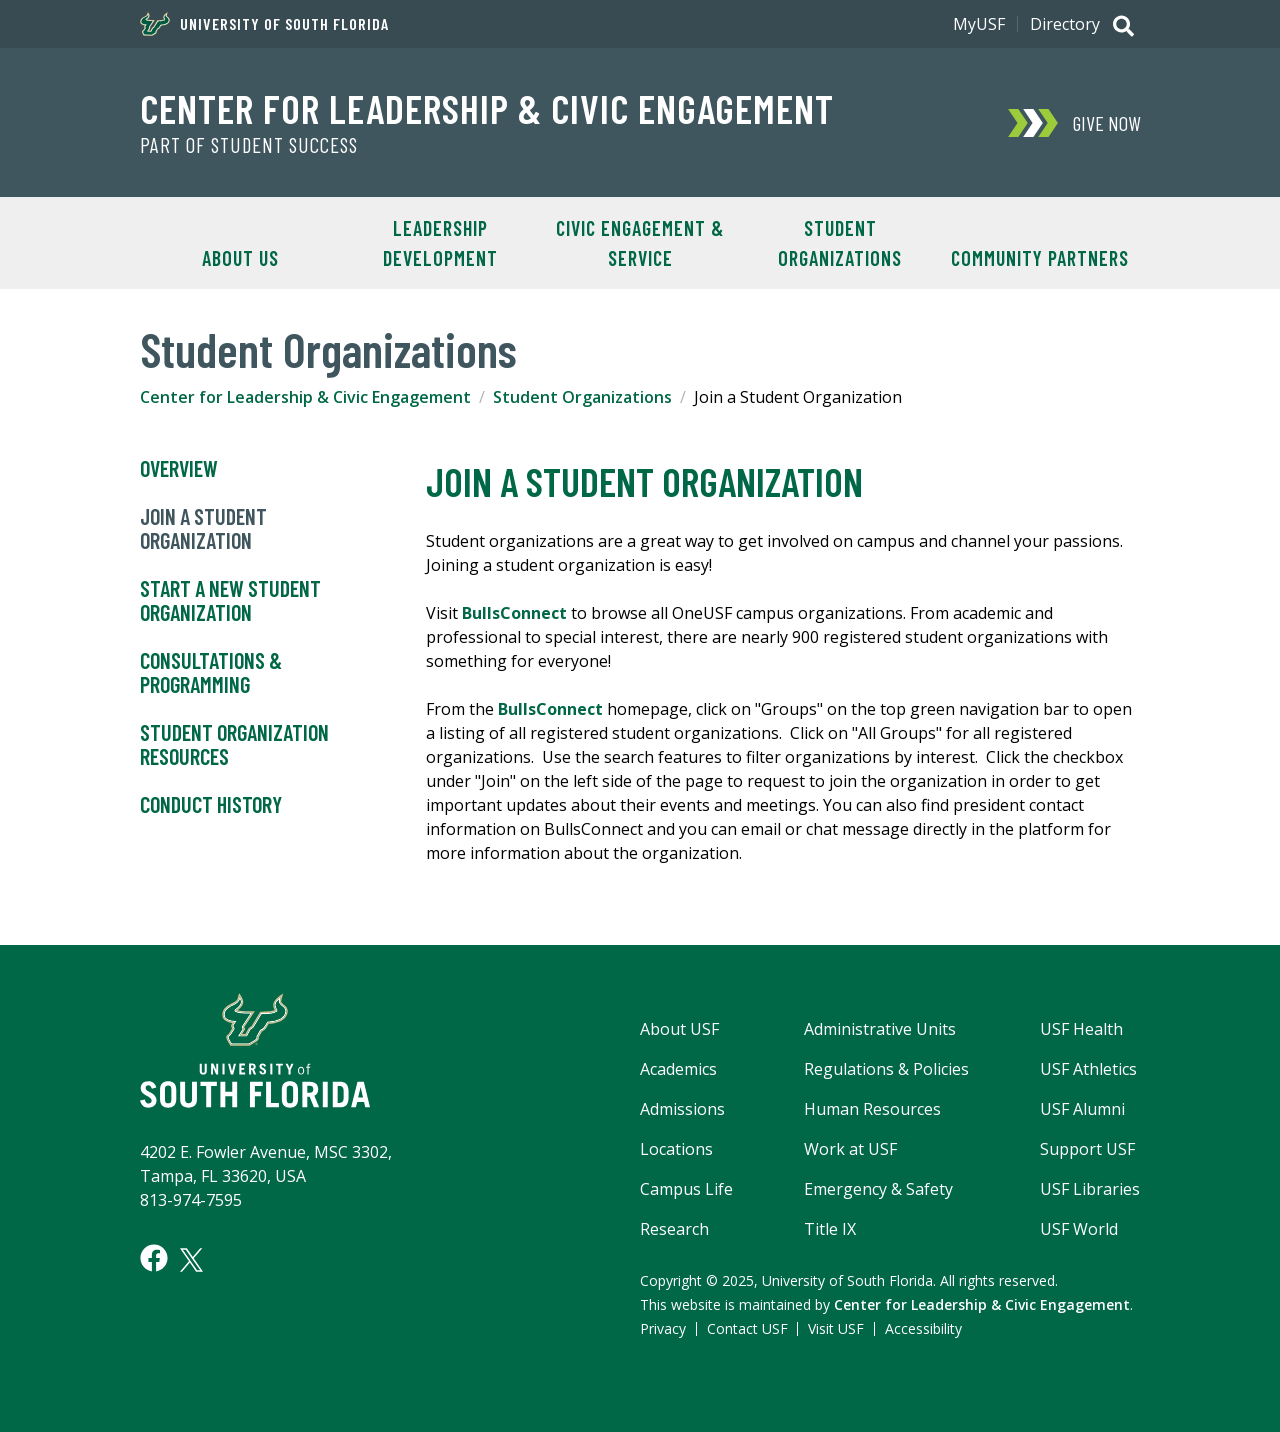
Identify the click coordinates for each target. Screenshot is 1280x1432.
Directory (1065, 24)
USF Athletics (1088, 1069)
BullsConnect (516, 613)
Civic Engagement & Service (640, 243)
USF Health (1081, 1029)
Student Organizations (840, 243)
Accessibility (923, 1328)
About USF (679, 1029)
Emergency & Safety (878, 1189)
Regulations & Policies (886, 1069)
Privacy (663, 1328)
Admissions (682, 1109)
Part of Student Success (249, 145)
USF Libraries (1090, 1189)
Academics (678, 1069)
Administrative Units (880, 1029)
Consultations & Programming (211, 673)
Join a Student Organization (203, 529)
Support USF (1087, 1149)
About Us (240, 258)
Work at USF (850, 1149)
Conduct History (211, 805)
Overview (179, 469)
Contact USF (747, 1328)
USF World (1079, 1229)
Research (674, 1229)
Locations (676, 1149)
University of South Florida (264, 24)
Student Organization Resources (234, 745)
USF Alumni (1082, 1109)
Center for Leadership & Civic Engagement (487, 108)
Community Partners (1040, 258)
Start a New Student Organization (230, 601)
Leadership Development (440, 243)
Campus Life (686, 1189)
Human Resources (872, 1109)
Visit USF (836, 1328)
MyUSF (979, 24)
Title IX (830, 1229)
